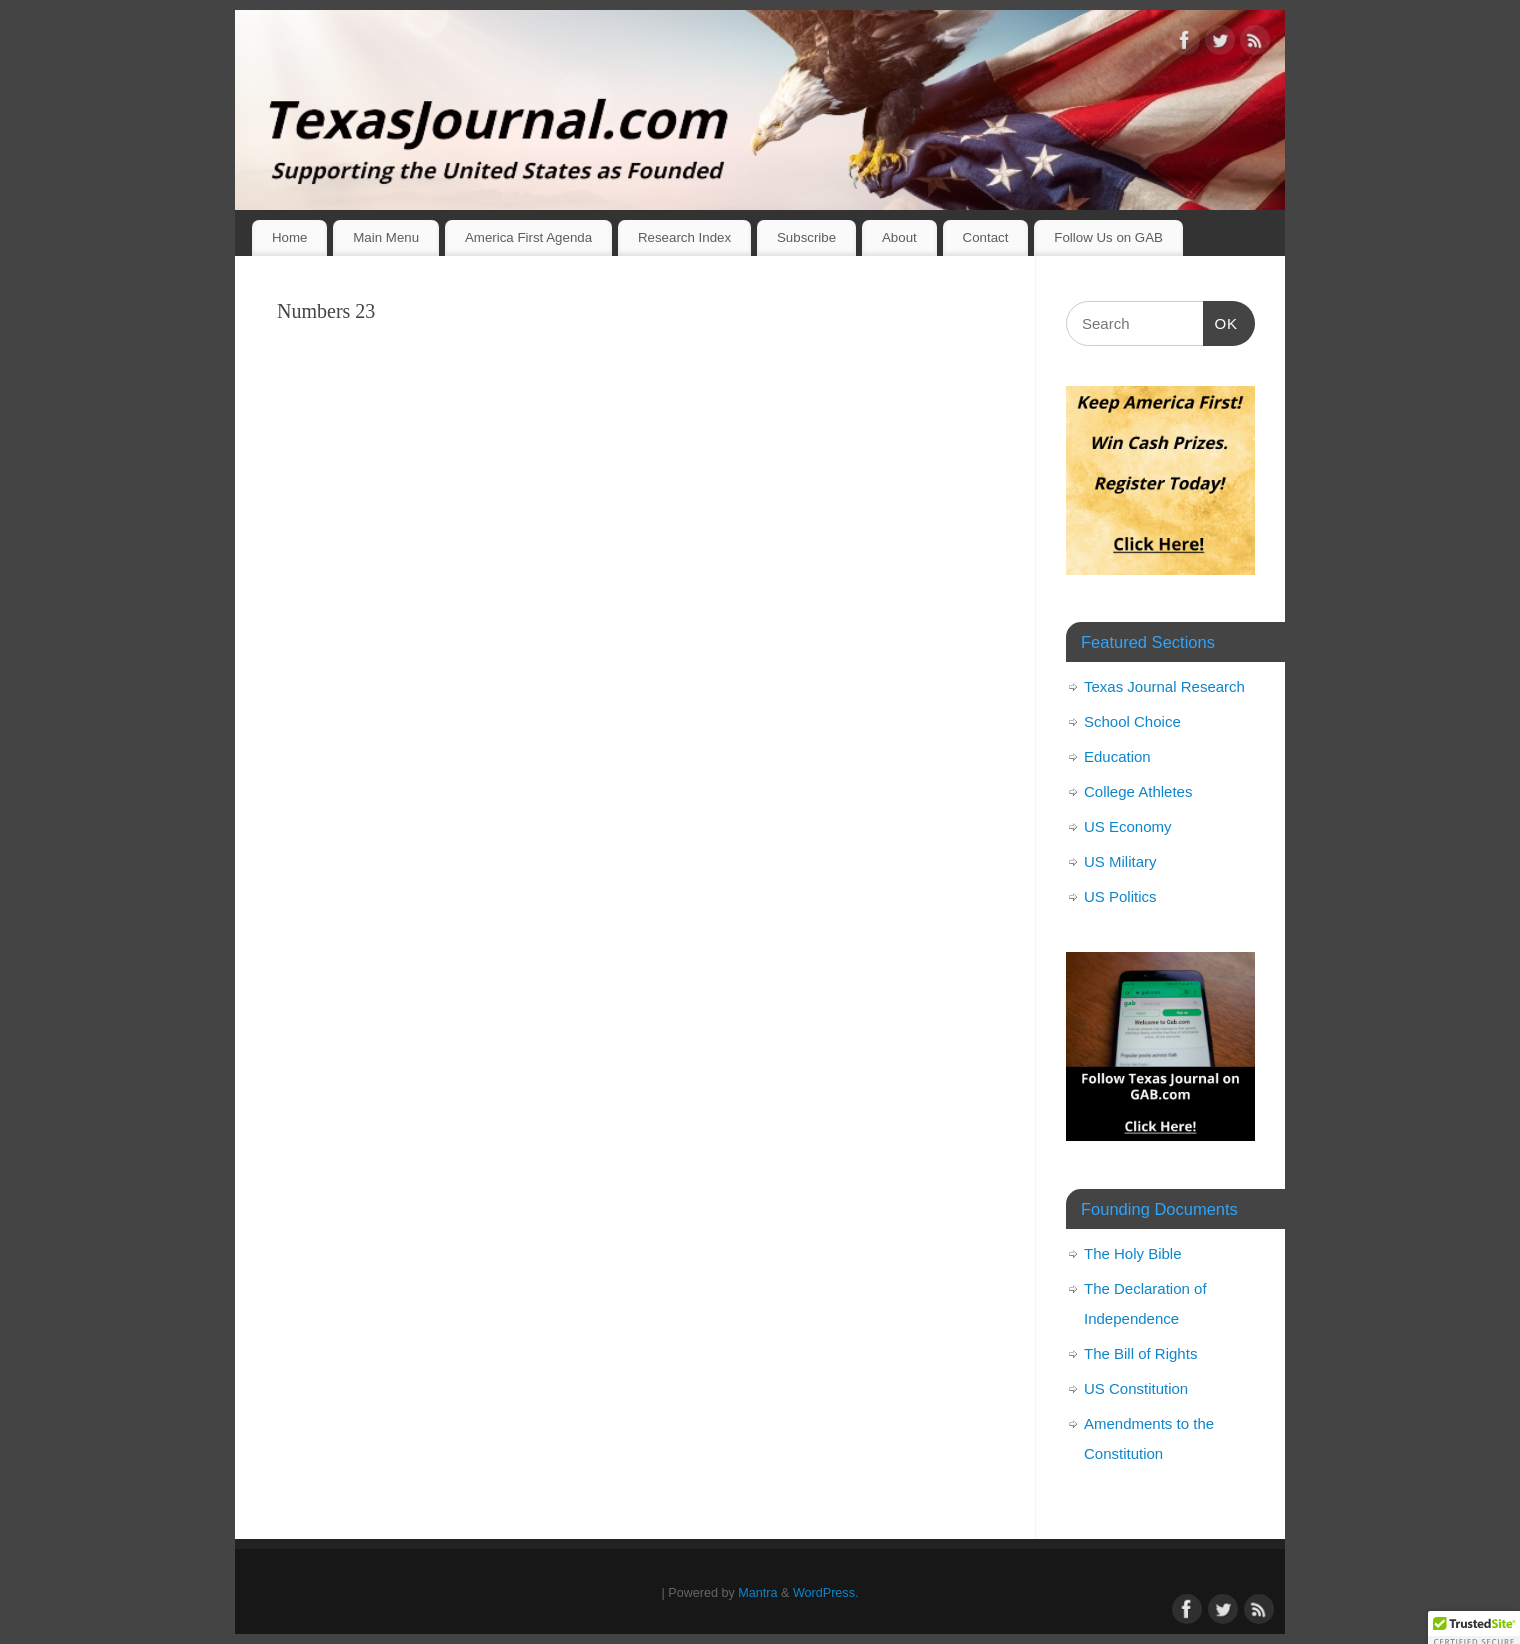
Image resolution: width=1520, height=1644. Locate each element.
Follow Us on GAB (1108, 237)
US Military (1120, 861)
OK (1221, 321)
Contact (986, 237)
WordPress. (826, 1593)
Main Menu (386, 237)
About (899, 237)
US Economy (1128, 826)
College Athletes (1138, 791)
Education (1117, 756)
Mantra (757, 1593)
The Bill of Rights (1140, 1353)
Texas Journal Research (1164, 686)
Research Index (684, 237)
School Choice (1132, 721)
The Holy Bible (1133, 1253)
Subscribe (806, 237)
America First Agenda (528, 237)
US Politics (1120, 896)
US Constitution (1136, 1388)
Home (289, 237)
